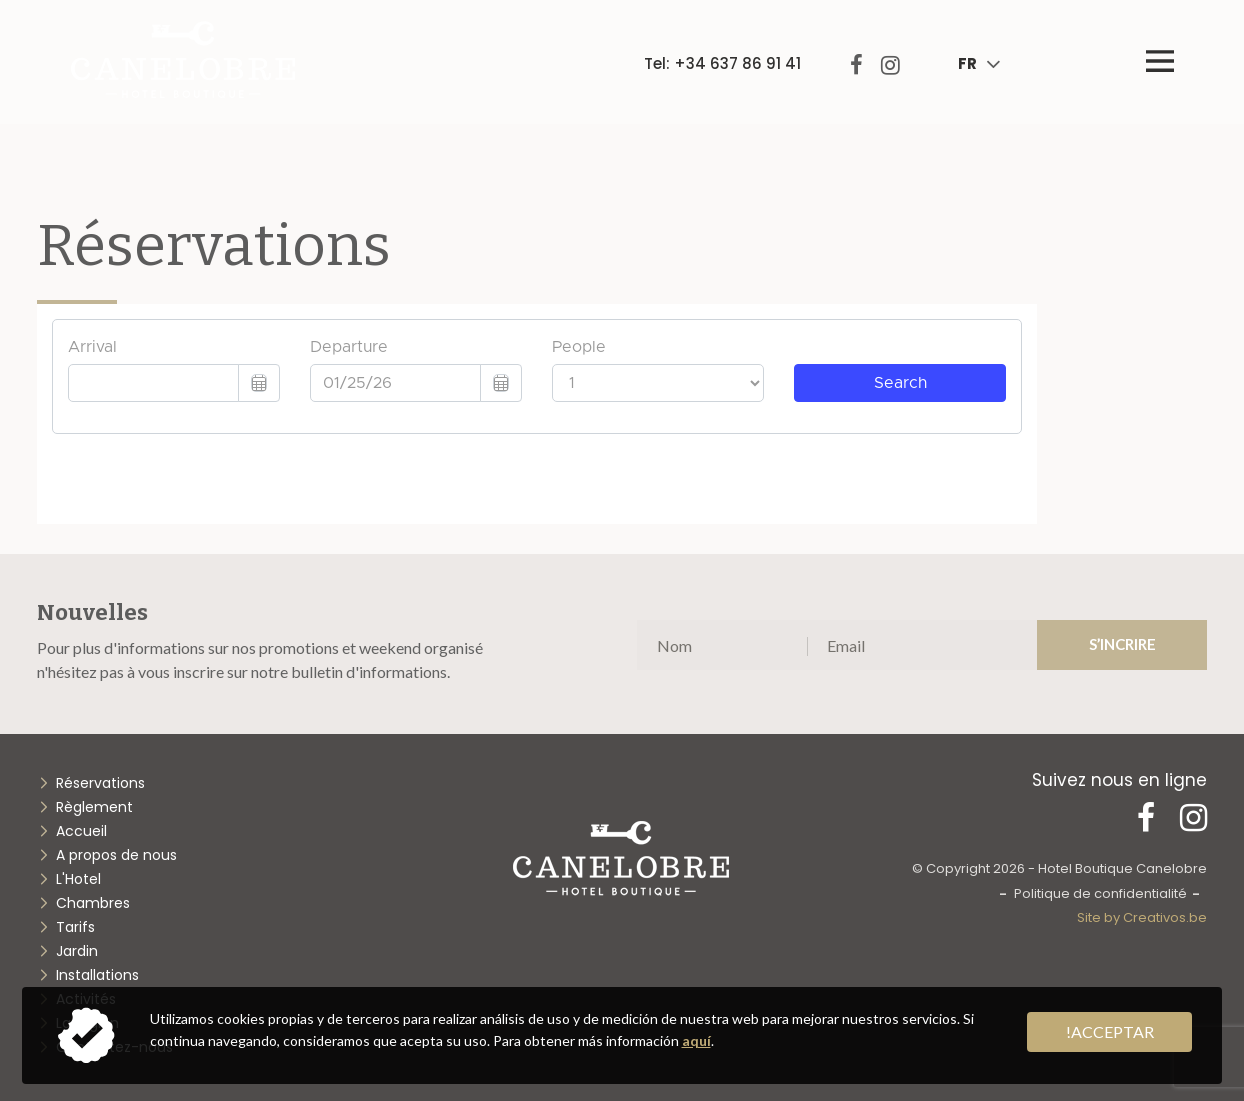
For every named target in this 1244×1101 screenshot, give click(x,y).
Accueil (81, 831)
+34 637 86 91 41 (737, 63)
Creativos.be (1165, 917)
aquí (696, 1040)
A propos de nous (116, 855)
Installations (97, 975)
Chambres (93, 903)
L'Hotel (78, 879)
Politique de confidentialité (1100, 893)
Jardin (77, 951)
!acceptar (1110, 1031)
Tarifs (75, 927)
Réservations (100, 783)
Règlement (94, 807)
